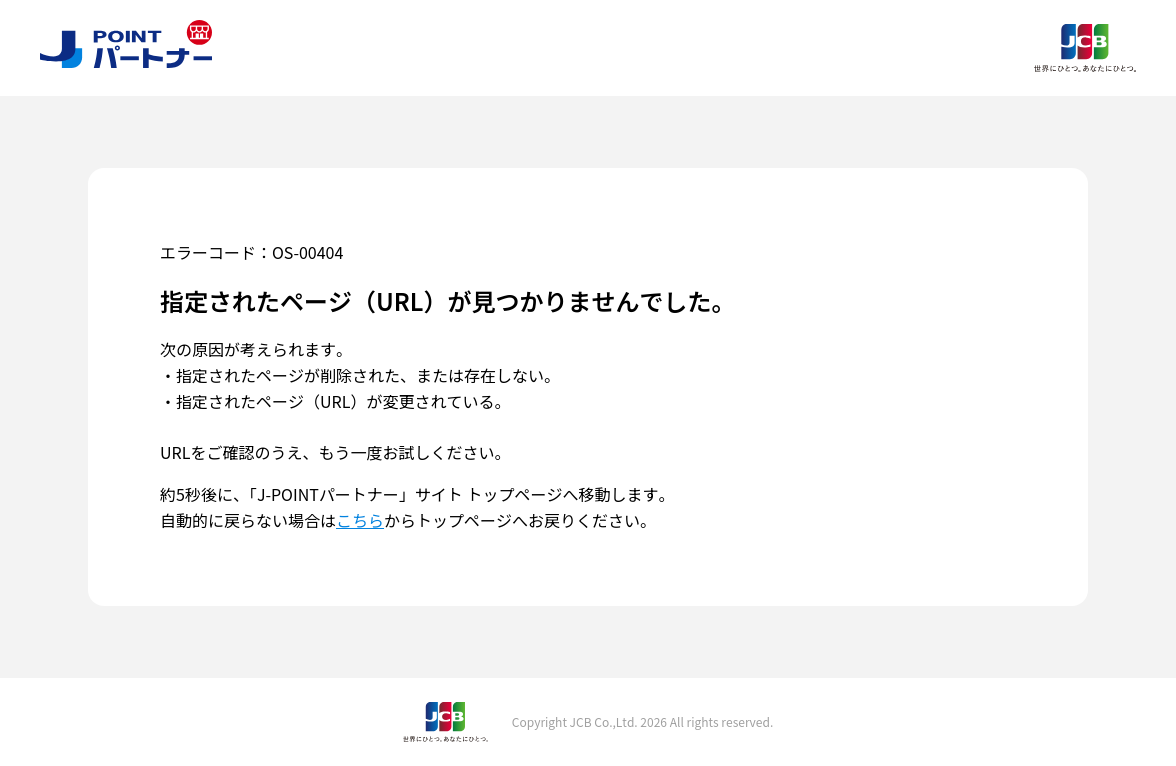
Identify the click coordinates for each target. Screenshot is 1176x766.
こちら (360, 520)
